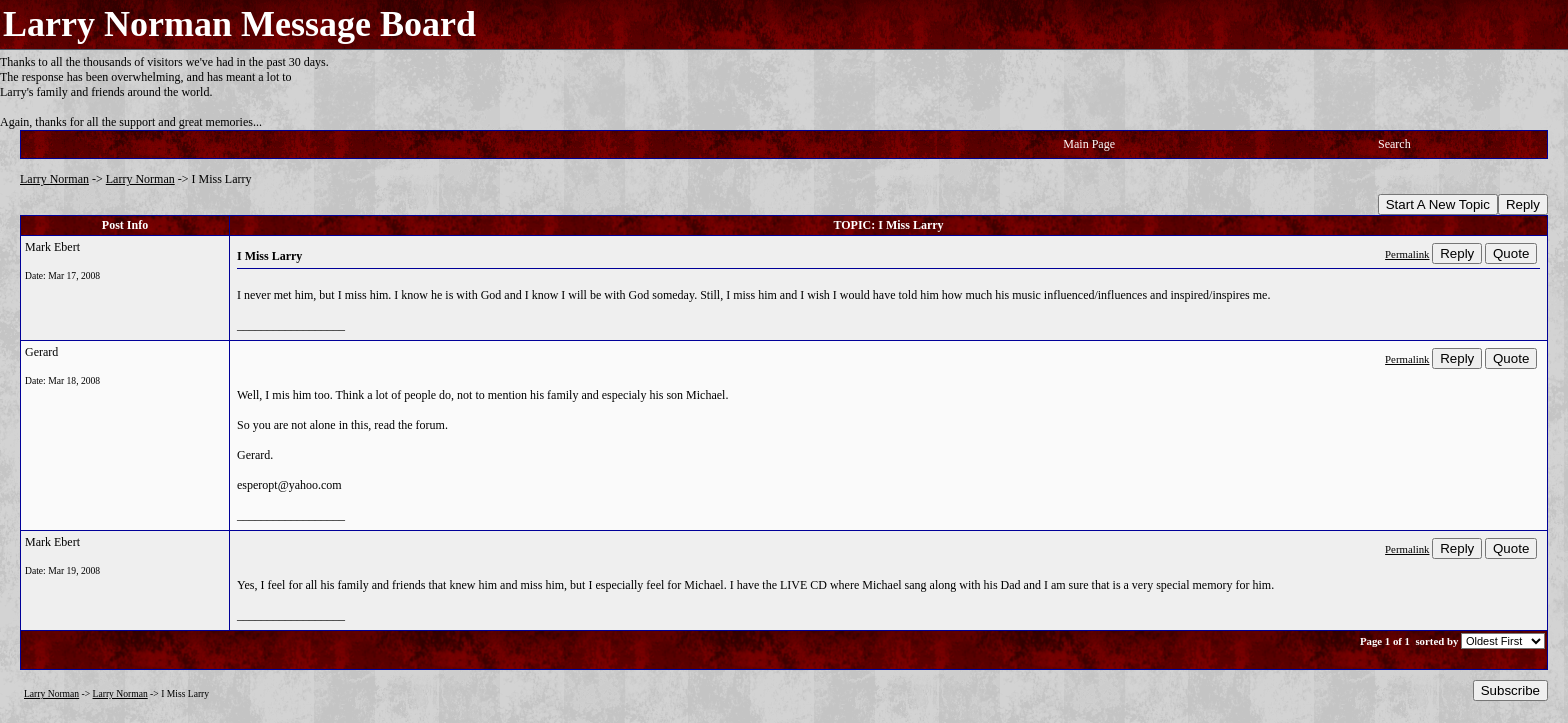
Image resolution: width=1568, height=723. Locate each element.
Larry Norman (54, 179)
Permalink (1407, 254)
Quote (1511, 253)
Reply (1523, 204)
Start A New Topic (1438, 204)
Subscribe (1510, 690)
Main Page (1089, 144)
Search (1394, 144)
